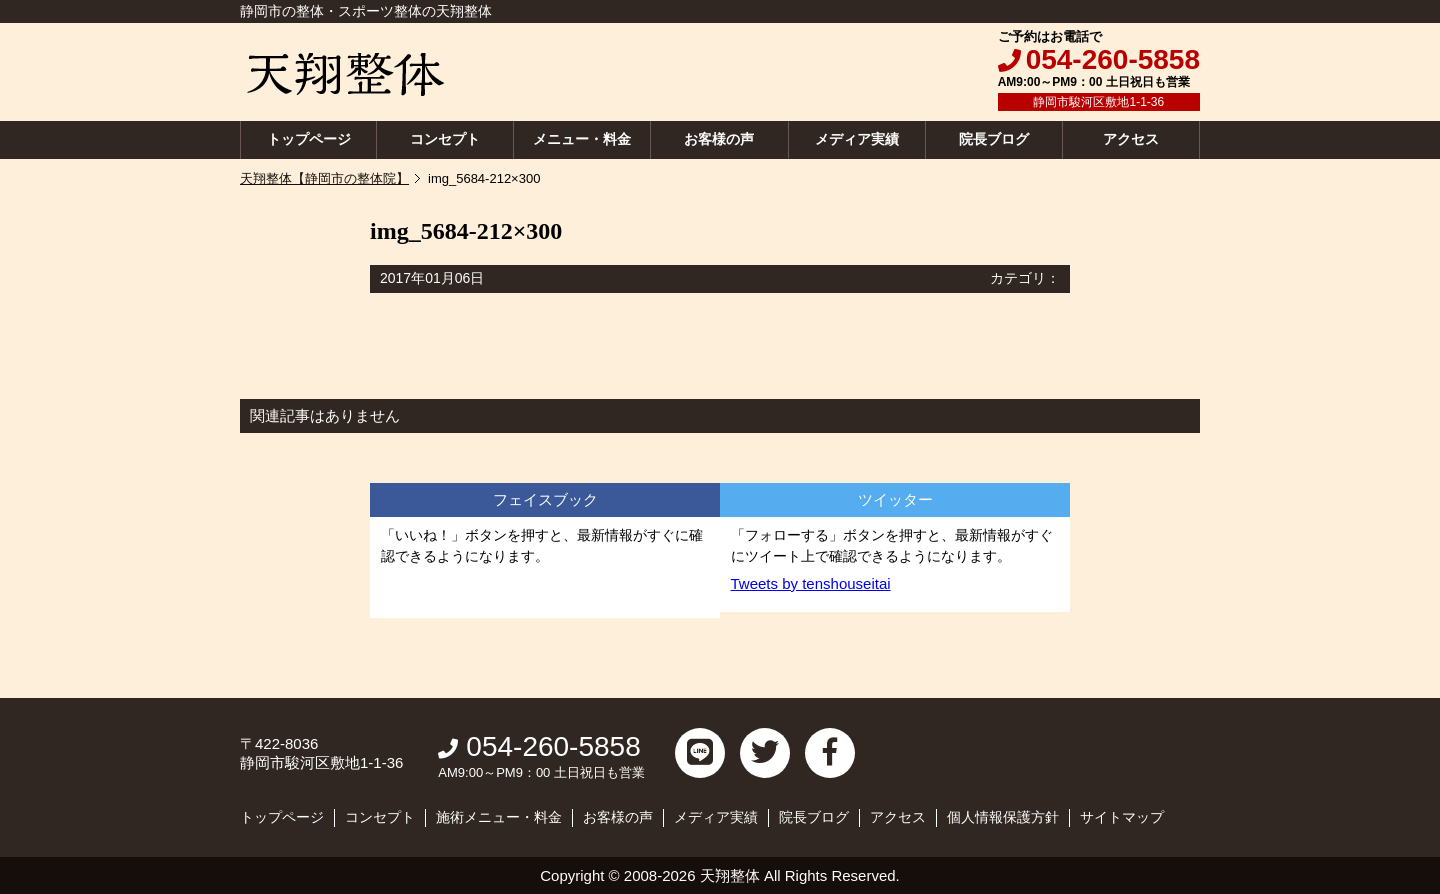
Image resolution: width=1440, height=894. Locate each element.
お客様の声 (719, 139)
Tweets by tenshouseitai (811, 583)
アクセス (1131, 139)
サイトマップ (1122, 817)
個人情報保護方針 (1003, 817)
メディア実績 (857, 139)
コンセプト (445, 139)
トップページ (309, 139)
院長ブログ (994, 139)
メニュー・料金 (582, 139)
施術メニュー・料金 (499, 817)
